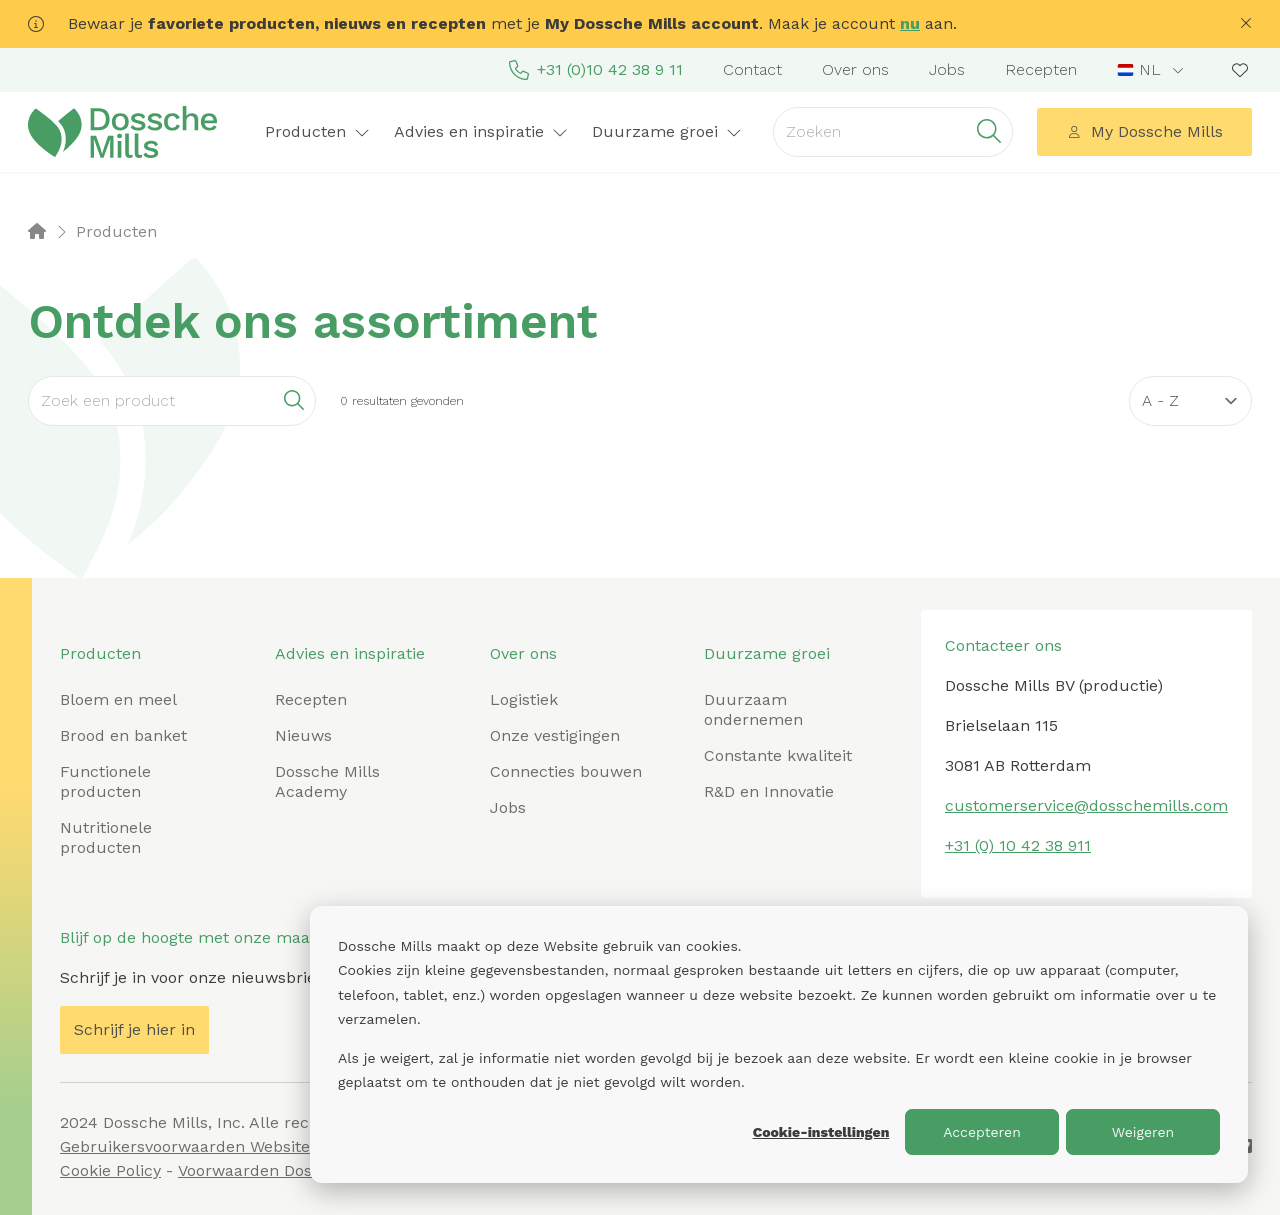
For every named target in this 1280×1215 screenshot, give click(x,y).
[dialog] (779, 1044)
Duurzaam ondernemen (753, 709)
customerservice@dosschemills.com (1086, 805)
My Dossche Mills (1145, 131)
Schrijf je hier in (134, 1029)
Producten (317, 131)
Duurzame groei (667, 131)
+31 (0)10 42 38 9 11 (596, 70)
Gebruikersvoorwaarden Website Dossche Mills (240, 1146)
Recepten (1041, 69)
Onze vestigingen (555, 735)
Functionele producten (105, 781)
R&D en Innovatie (769, 791)
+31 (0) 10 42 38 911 (1018, 845)
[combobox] (1152, 70)
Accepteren (982, 1132)
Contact (752, 69)
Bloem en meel (118, 699)
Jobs (947, 69)
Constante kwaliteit (778, 755)
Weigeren (1143, 1132)
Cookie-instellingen (821, 1132)
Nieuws (303, 735)
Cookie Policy (110, 1170)
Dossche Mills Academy (327, 781)
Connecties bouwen (566, 771)
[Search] (172, 401)
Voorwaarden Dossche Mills (283, 1170)
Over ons (855, 69)
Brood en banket (123, 735)
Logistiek (524, 699)
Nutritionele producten (106, 837)
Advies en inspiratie (481, 131)
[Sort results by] (1190, 401)
